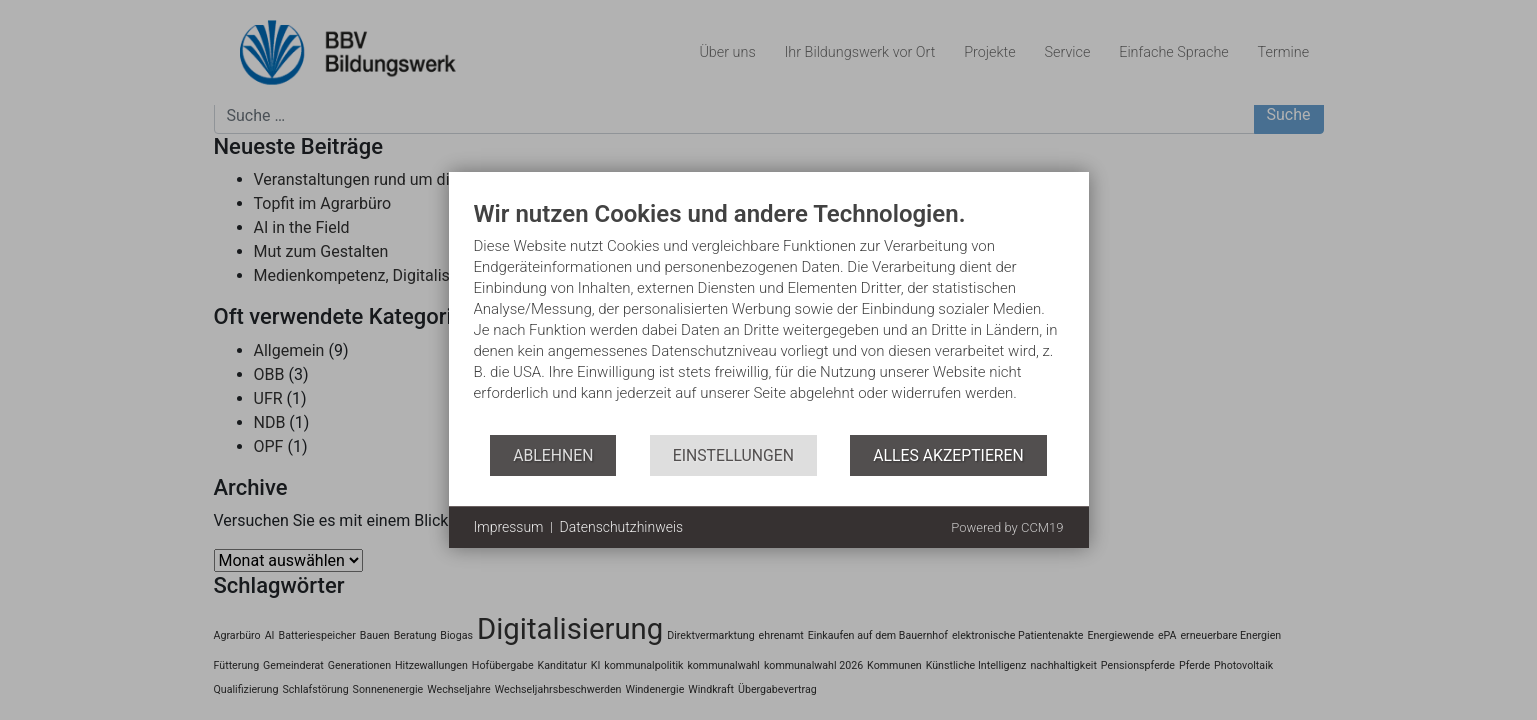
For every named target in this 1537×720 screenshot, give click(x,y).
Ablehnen (553, 455)
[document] (769, 318)
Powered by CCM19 (1007, 527)
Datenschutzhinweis (622, 527)
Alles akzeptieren (948, 455)
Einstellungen (733, 455)
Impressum (509, 527)
